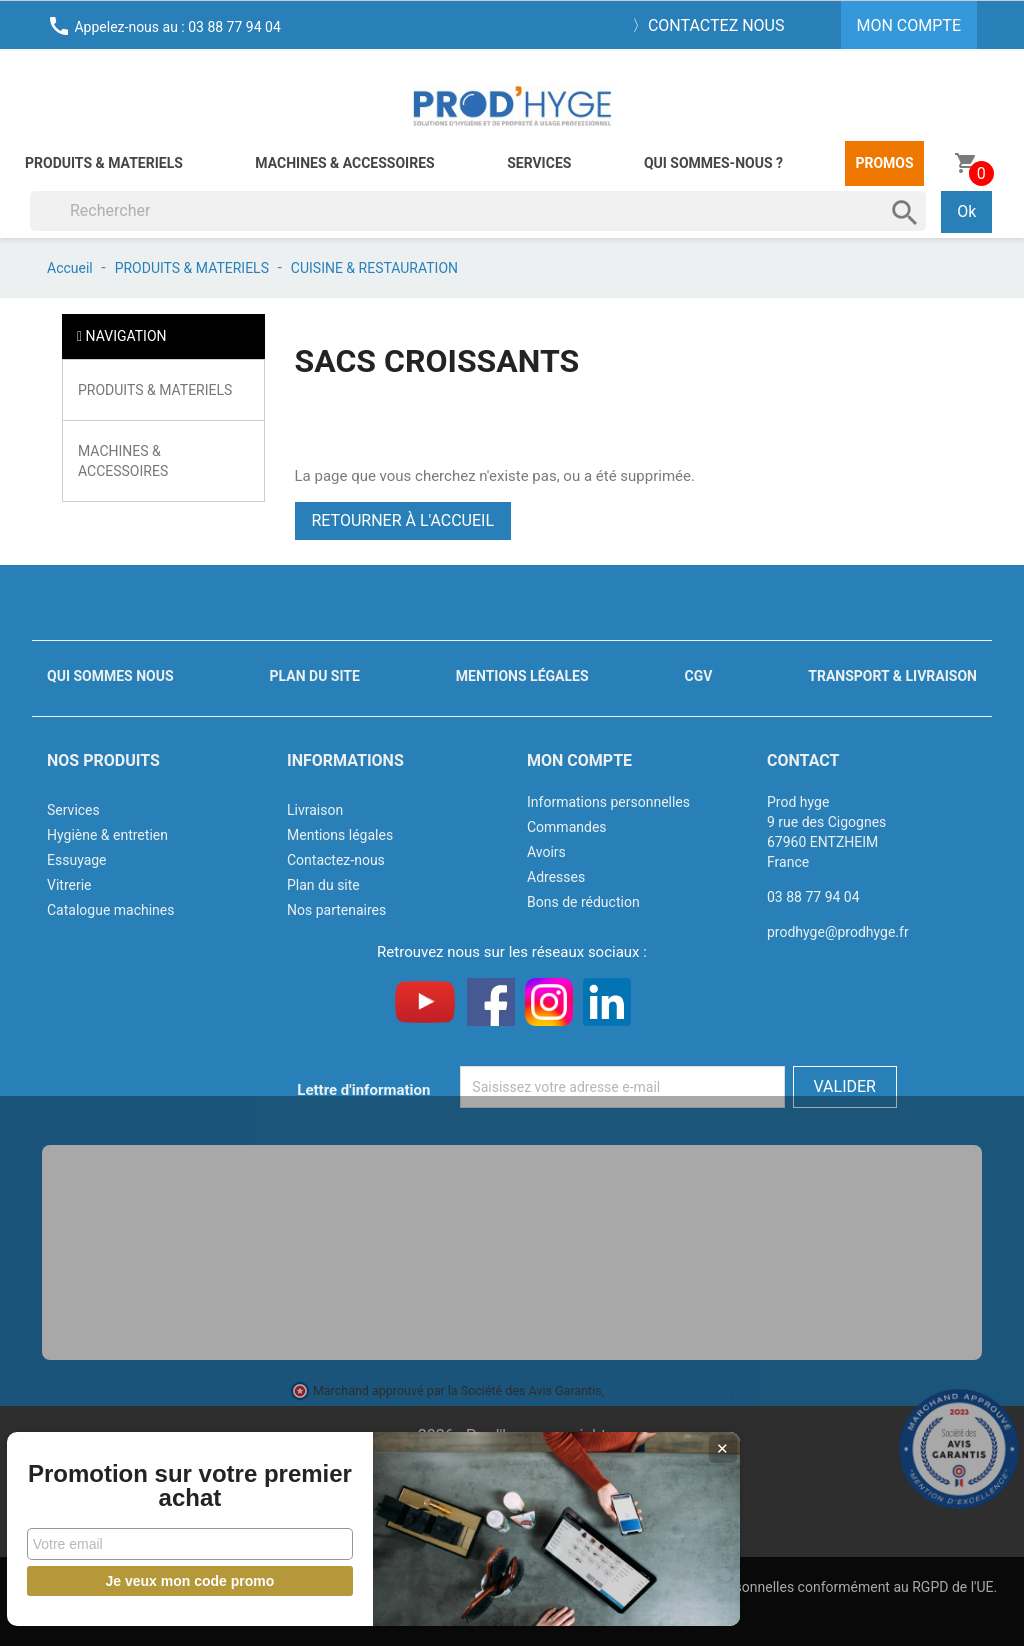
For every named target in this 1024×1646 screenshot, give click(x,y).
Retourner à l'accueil (403, 520)
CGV (698, 676)
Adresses (556, 877)
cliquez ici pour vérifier (669, 1390)
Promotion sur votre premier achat (150, 1474)
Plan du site (315, 676)
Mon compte (579, 760)
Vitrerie (69, 885)
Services (539, 163)
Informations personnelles (608, 802)
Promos (884, 163)
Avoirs (546, 852)
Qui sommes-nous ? (713, 163)
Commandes (567, 827)
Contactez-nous (336, 860)
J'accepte (559, 1611)
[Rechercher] (478, 211)
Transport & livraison (892, 676)
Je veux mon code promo (150, 1581)
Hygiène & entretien (107, 835)
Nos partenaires (336, 910)
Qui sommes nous (110, 676)
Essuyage (77, 860)
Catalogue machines (111, 910)
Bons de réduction (583, 902)
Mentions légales (522, 676)
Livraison (315, 810)
